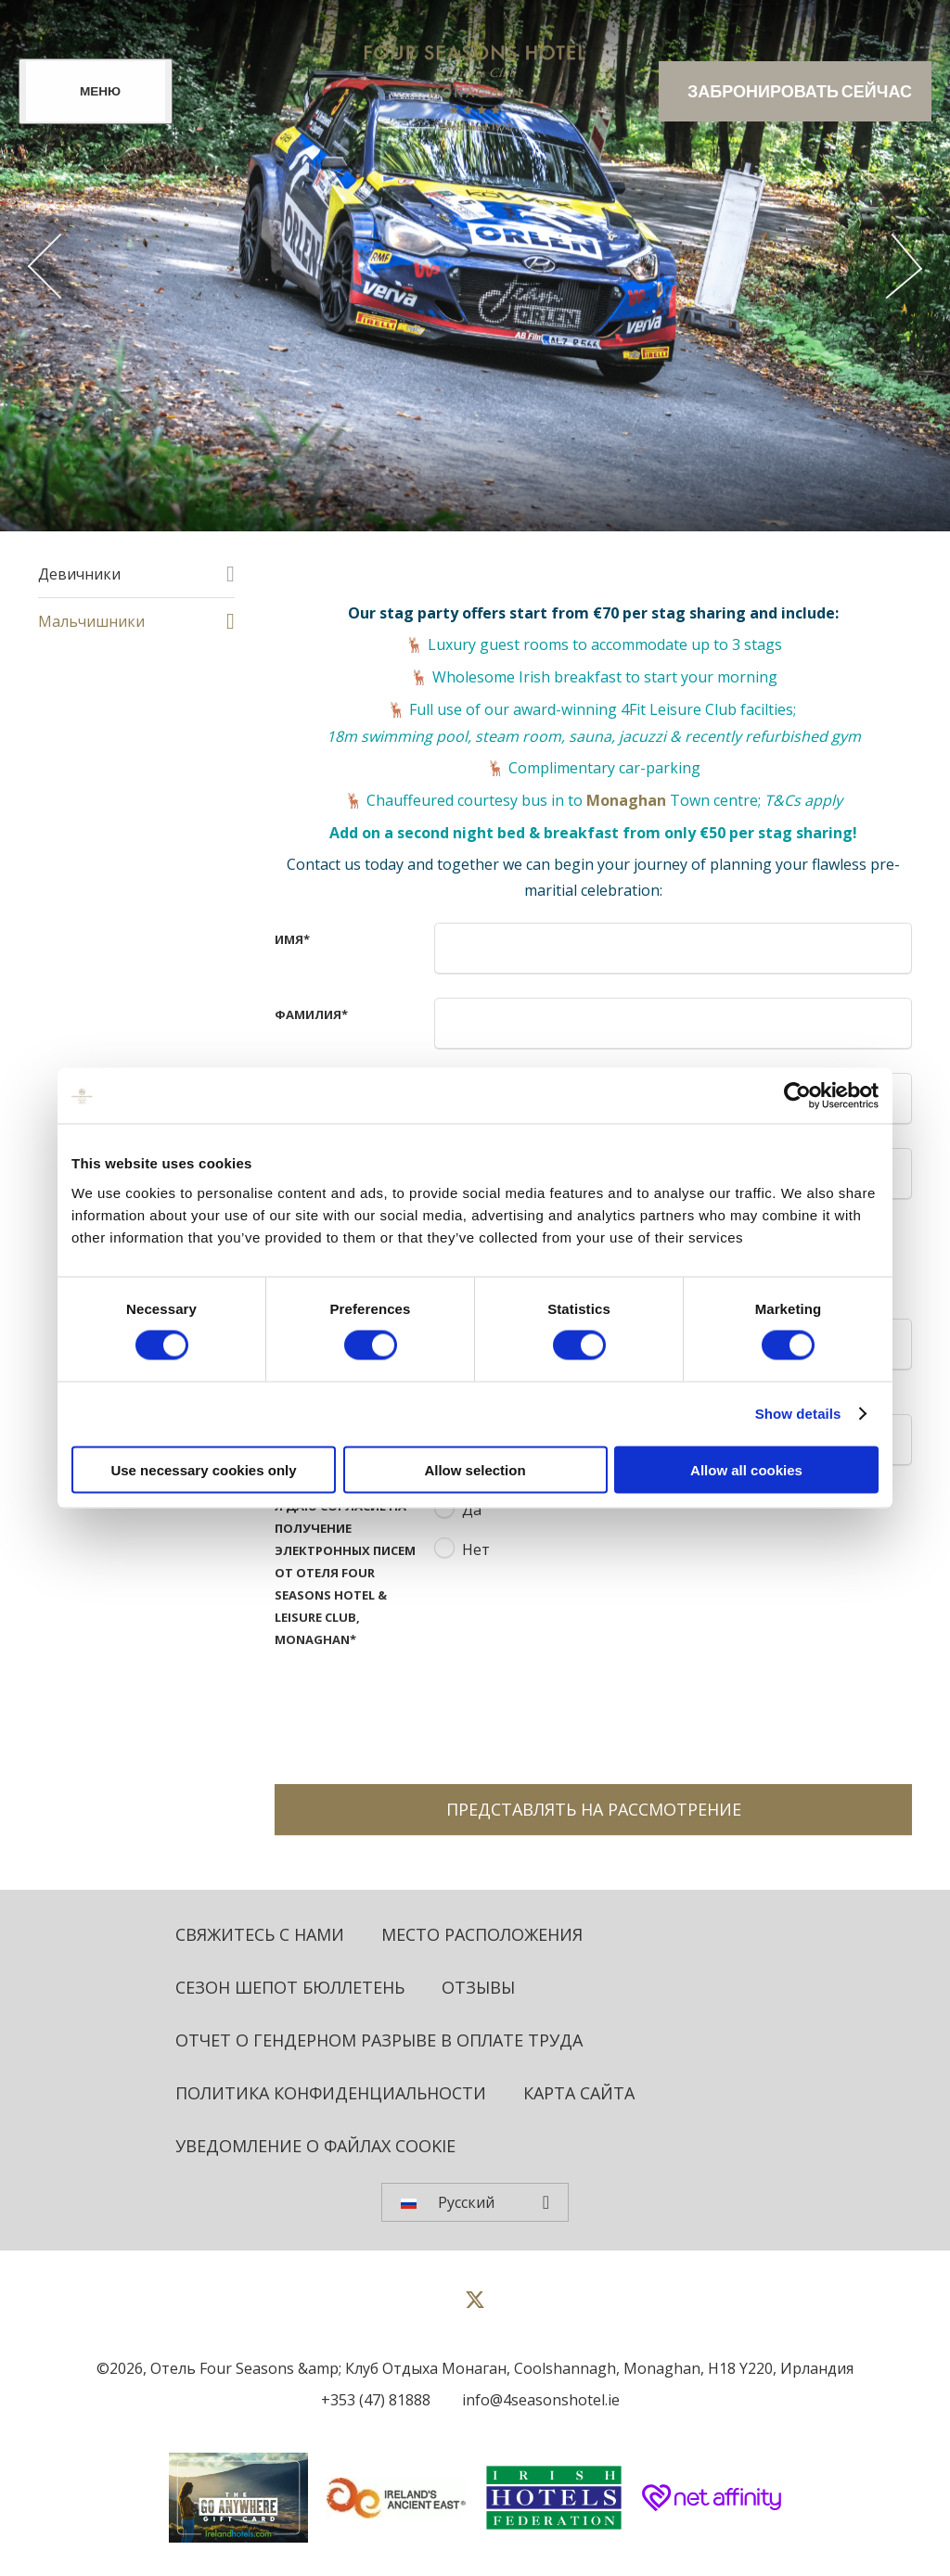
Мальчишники (91, 621)
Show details (798, 1414)
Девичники (79, 574)
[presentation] (575, 1710)
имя (292, 939)
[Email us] (536, 2400)
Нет (476, 1549)
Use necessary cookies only (203, 1469)
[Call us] (371, 2400)
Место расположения (482, 1934)
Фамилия (311, 1014)
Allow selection (474, 1469)
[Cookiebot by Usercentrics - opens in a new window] (797, 1096)
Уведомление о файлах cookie (315, 2146)
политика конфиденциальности (330, 2093)
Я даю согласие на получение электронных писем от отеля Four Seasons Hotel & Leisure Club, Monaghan (345, 1573)
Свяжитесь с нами (259, 1934)
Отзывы (478, 1987)
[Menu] (96, 91)
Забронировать (799, 91)
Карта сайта (579, 2093)
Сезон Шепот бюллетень (289, 1987)
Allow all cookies (746, 1469)
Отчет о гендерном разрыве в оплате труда (379, 2040)
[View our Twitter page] (475, 2307)
